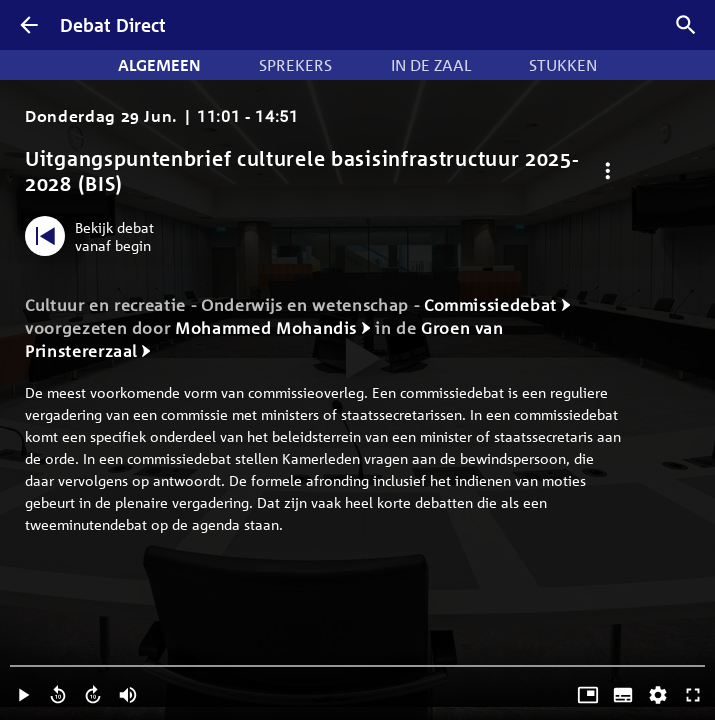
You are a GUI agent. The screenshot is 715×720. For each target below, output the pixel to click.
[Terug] (29, 25)
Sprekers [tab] (295, 65)
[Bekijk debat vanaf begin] (94, 236)
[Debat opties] (607, 171)
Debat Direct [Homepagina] (113, 25)
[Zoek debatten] (686, 25)
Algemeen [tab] (159, 65)
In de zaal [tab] (431, 65)
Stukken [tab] (563, 65)
